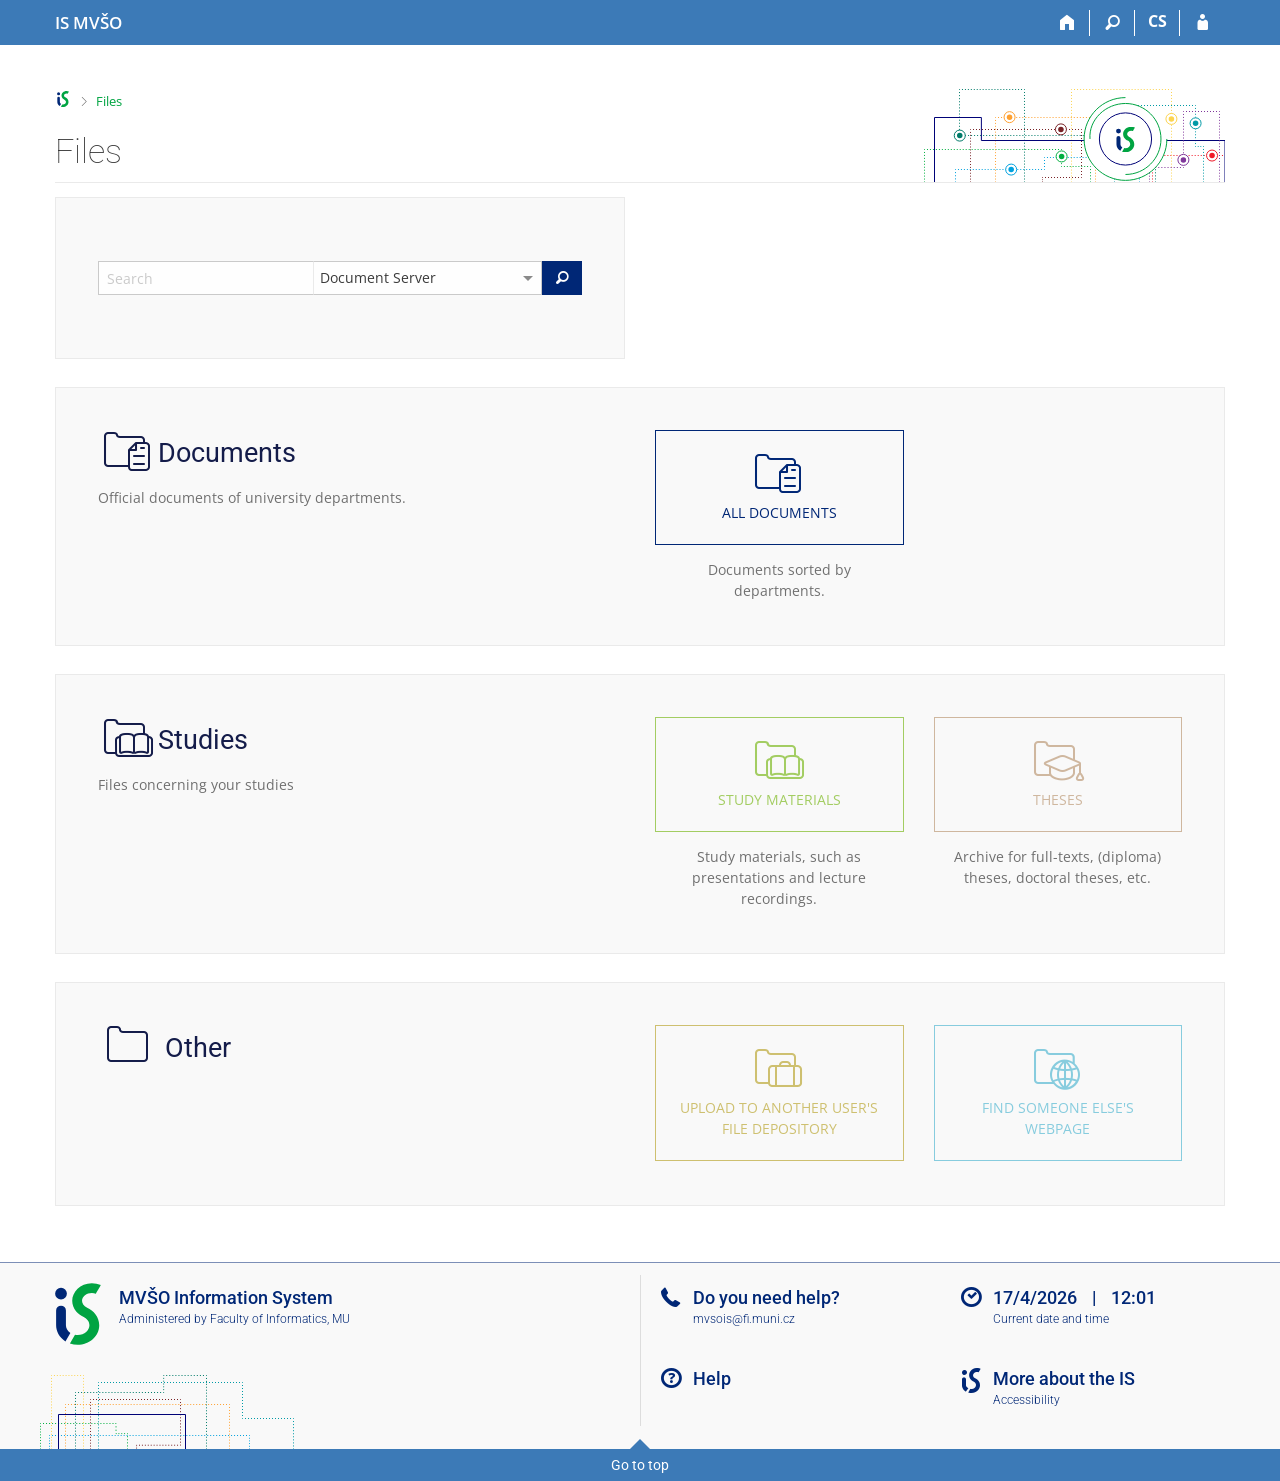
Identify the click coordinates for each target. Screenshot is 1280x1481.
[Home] (1067, 23)
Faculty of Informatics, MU (280, 1319)
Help (712, 1378)
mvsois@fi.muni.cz (744, 1319)
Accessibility (1026, 1400)
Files (109, 101)
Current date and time (1051, 1319)
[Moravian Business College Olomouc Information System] (88, 23)
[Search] (1112, 23)
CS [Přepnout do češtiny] (1157, 21)
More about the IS (1064, 1378)
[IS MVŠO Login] (1202, 23)
